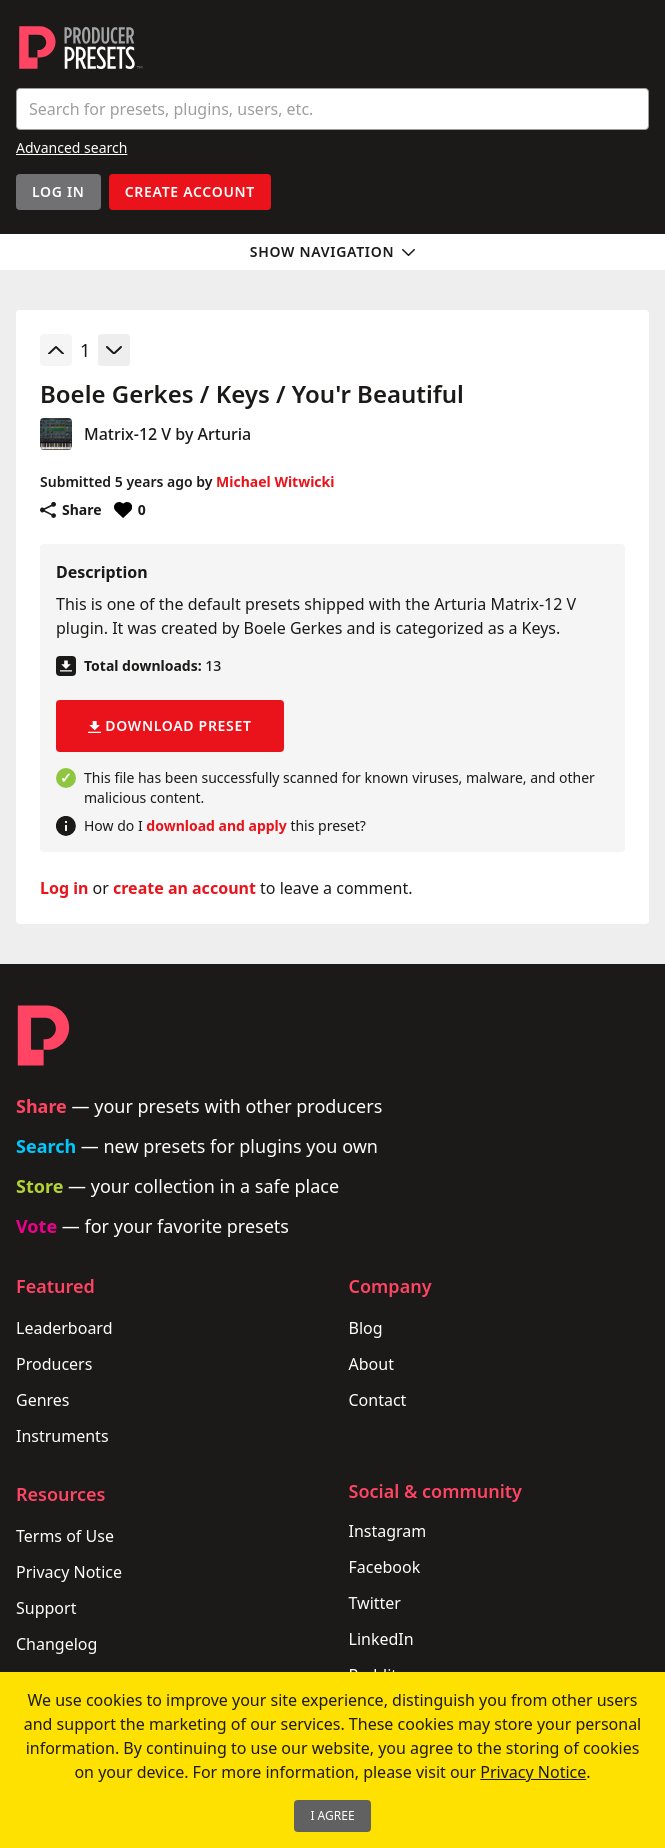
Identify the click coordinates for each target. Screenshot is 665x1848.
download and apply (216, 825)
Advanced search (71, 147)
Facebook (385, 1567)
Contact (378, 1400)
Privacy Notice (69, 1572)
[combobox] (332, 109)
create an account (184, 888)
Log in (64, 888)
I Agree (332, 1815)
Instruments (62, 1436)
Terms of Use (65, 1536)
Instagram (388, 1531)
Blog (366, 1328)
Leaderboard (64, 1328)
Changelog (56, 1644)
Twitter (375, 1603)
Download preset (170, 725)
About (371, 1364)
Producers (54, 1364)
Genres (43, 1400)
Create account (190, 191)
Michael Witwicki (275, 481)
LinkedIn (381, 1639)
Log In (58, 191)
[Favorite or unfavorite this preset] (130, 510)
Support (46, 1608)
